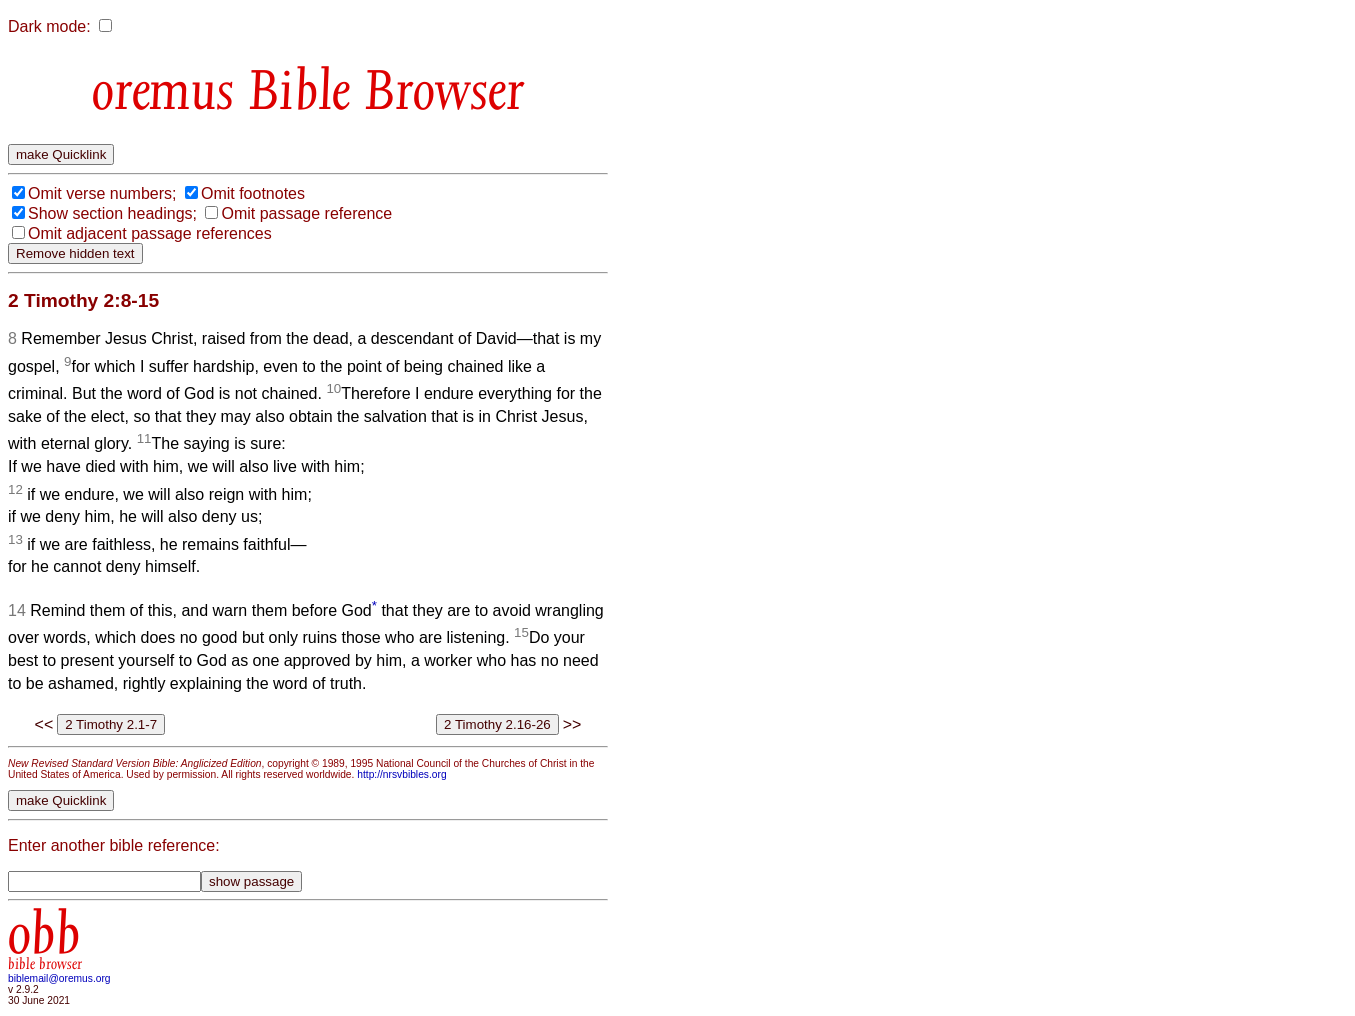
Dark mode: (49, 26)
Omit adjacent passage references (150, 233)
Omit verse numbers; (102, 193)
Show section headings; (112, 213)
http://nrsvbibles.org (401, 774)
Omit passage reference (306, 213)
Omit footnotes (253, 193)
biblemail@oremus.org (59, 978)
